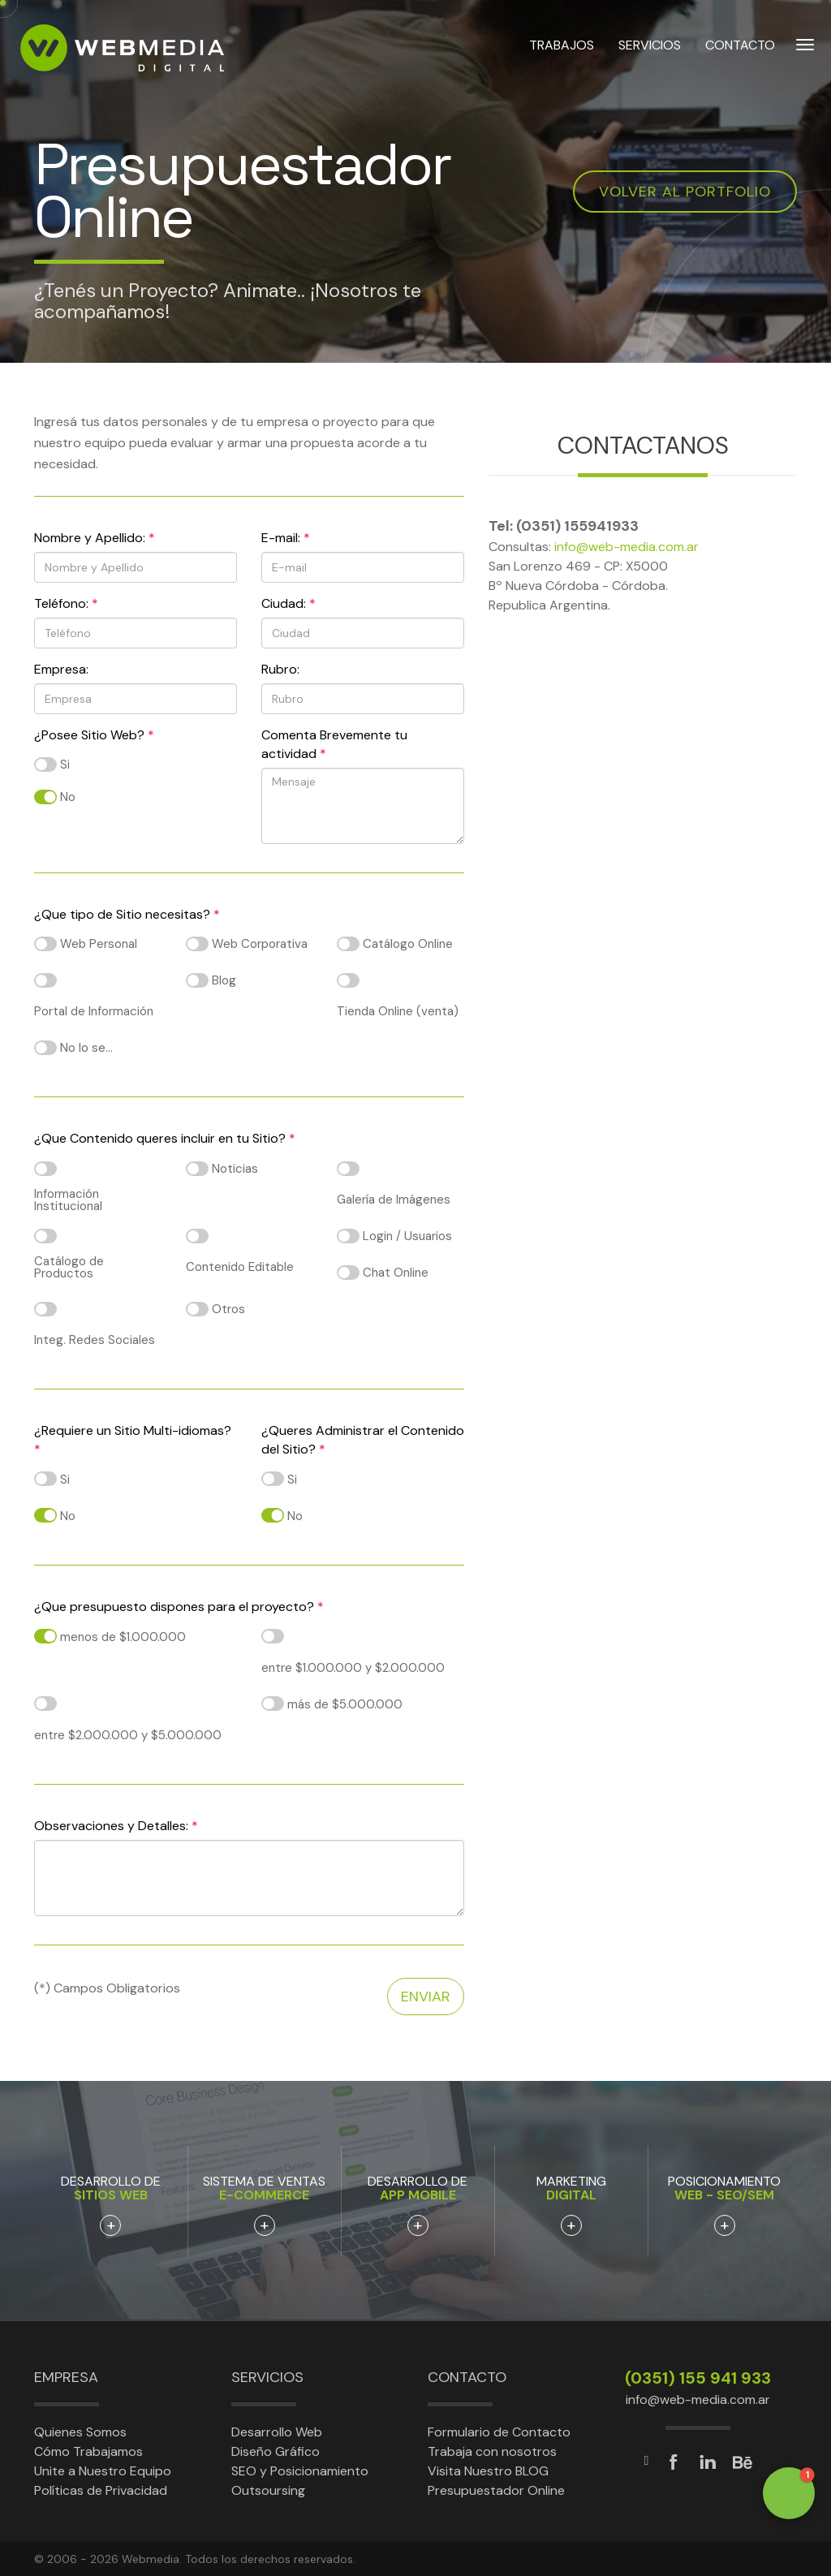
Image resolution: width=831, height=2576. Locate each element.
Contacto (467, 2377)
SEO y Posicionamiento (299, 2470)
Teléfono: (66, 603)
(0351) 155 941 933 (698, 2378)
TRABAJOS (561, 47)
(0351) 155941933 (577, 526)
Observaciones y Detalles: (116, 1825)
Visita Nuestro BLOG (488, 2470)
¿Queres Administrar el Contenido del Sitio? (362, 1440)
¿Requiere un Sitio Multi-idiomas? (132, 1440)
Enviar (425, 1996)
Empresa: (61, 669)
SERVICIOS (649, 47)
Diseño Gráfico (275, 2451)
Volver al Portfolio (685, 191)
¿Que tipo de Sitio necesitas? (127, 914)
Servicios (267, 2377)
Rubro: (280, 669)
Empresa (66, 2377)
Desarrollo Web (276, 2431)
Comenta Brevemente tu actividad (334, 744)
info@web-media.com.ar (626, 546)
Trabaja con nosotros (492, 2451)
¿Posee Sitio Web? (94, 734)
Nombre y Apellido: (94, 537)
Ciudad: (288, 603)
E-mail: (285, 537)
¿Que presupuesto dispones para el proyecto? (179, 1606)
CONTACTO (740, 47)
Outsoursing (268, 2490)
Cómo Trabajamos (88, 2451)
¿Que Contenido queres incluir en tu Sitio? (164, 1138)
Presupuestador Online (496, 2490)
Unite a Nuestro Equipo (102, 2470)
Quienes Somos (80, 2431)
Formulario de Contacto (499, 2431)
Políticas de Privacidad (100, 2490)
